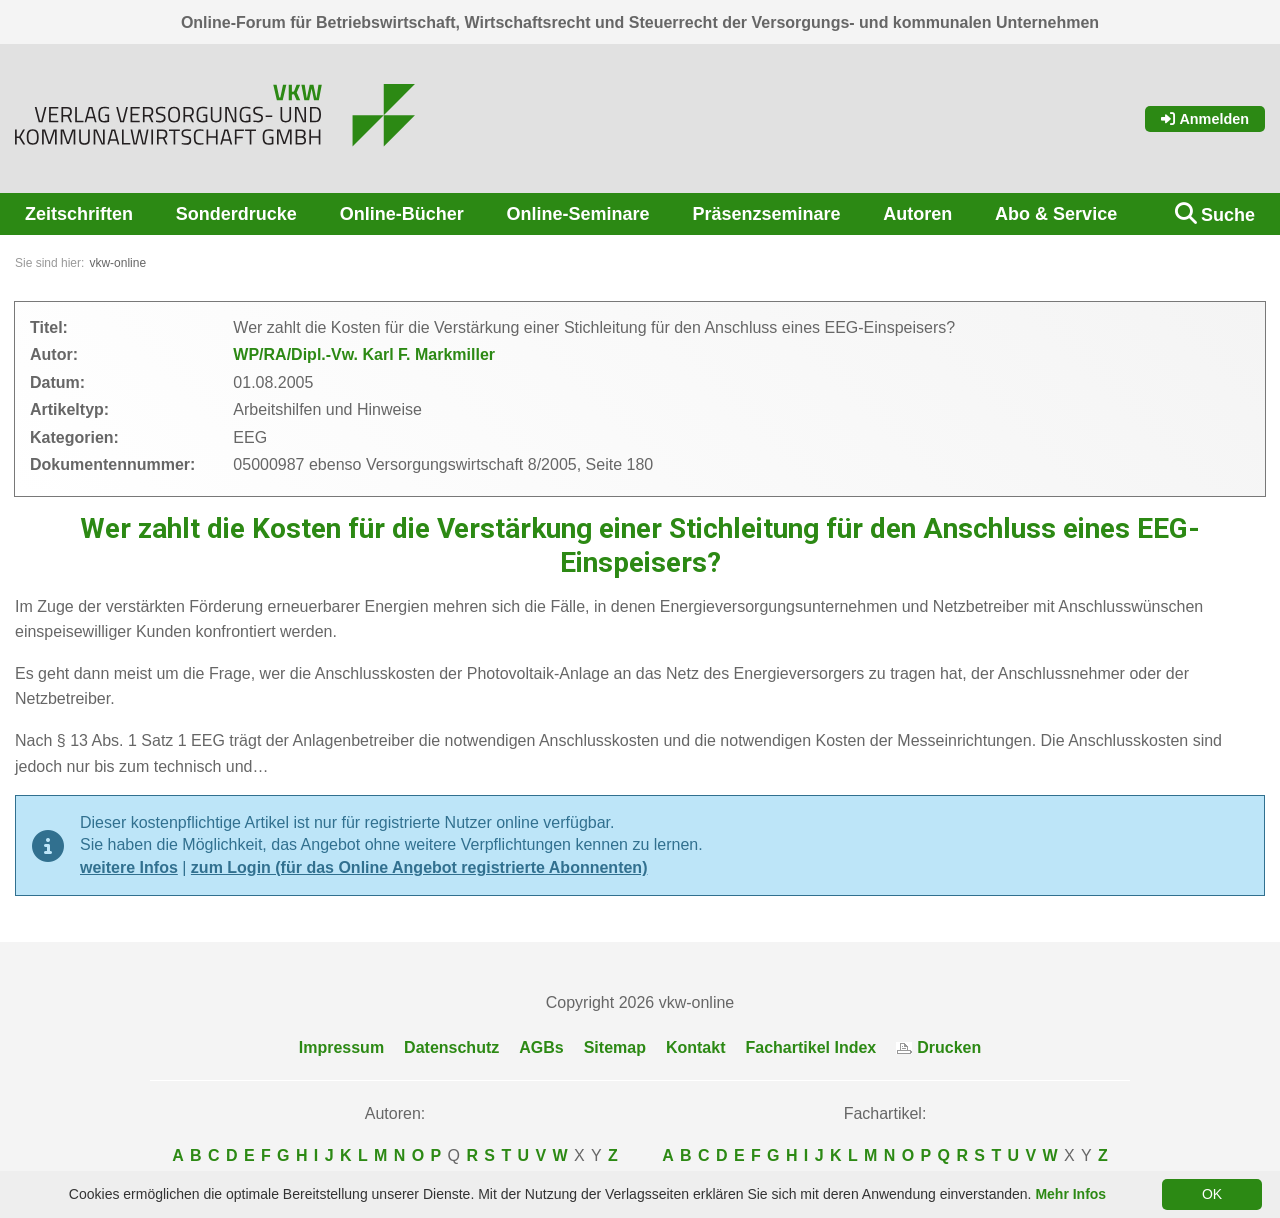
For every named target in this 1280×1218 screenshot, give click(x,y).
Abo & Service (1056, 214)
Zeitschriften (79, 214)
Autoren (917, 214)
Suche (1228, 215)
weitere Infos (129, 867)
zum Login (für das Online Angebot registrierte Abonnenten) (419, 867)
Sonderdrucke (236, 214)
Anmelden (1205, 119)
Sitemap (615, 1047)
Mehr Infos (1070, 1194)
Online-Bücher (402, 214)
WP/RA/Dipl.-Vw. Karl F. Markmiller (364, 354)
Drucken (938, 1047)
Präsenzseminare (766, 214)
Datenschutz (451, 1047)
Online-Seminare (578, 214)
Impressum (341, 1047)
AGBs (541, 1047)
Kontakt (696, 1047)
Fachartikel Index (811, 1047)
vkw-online (117, 263)
